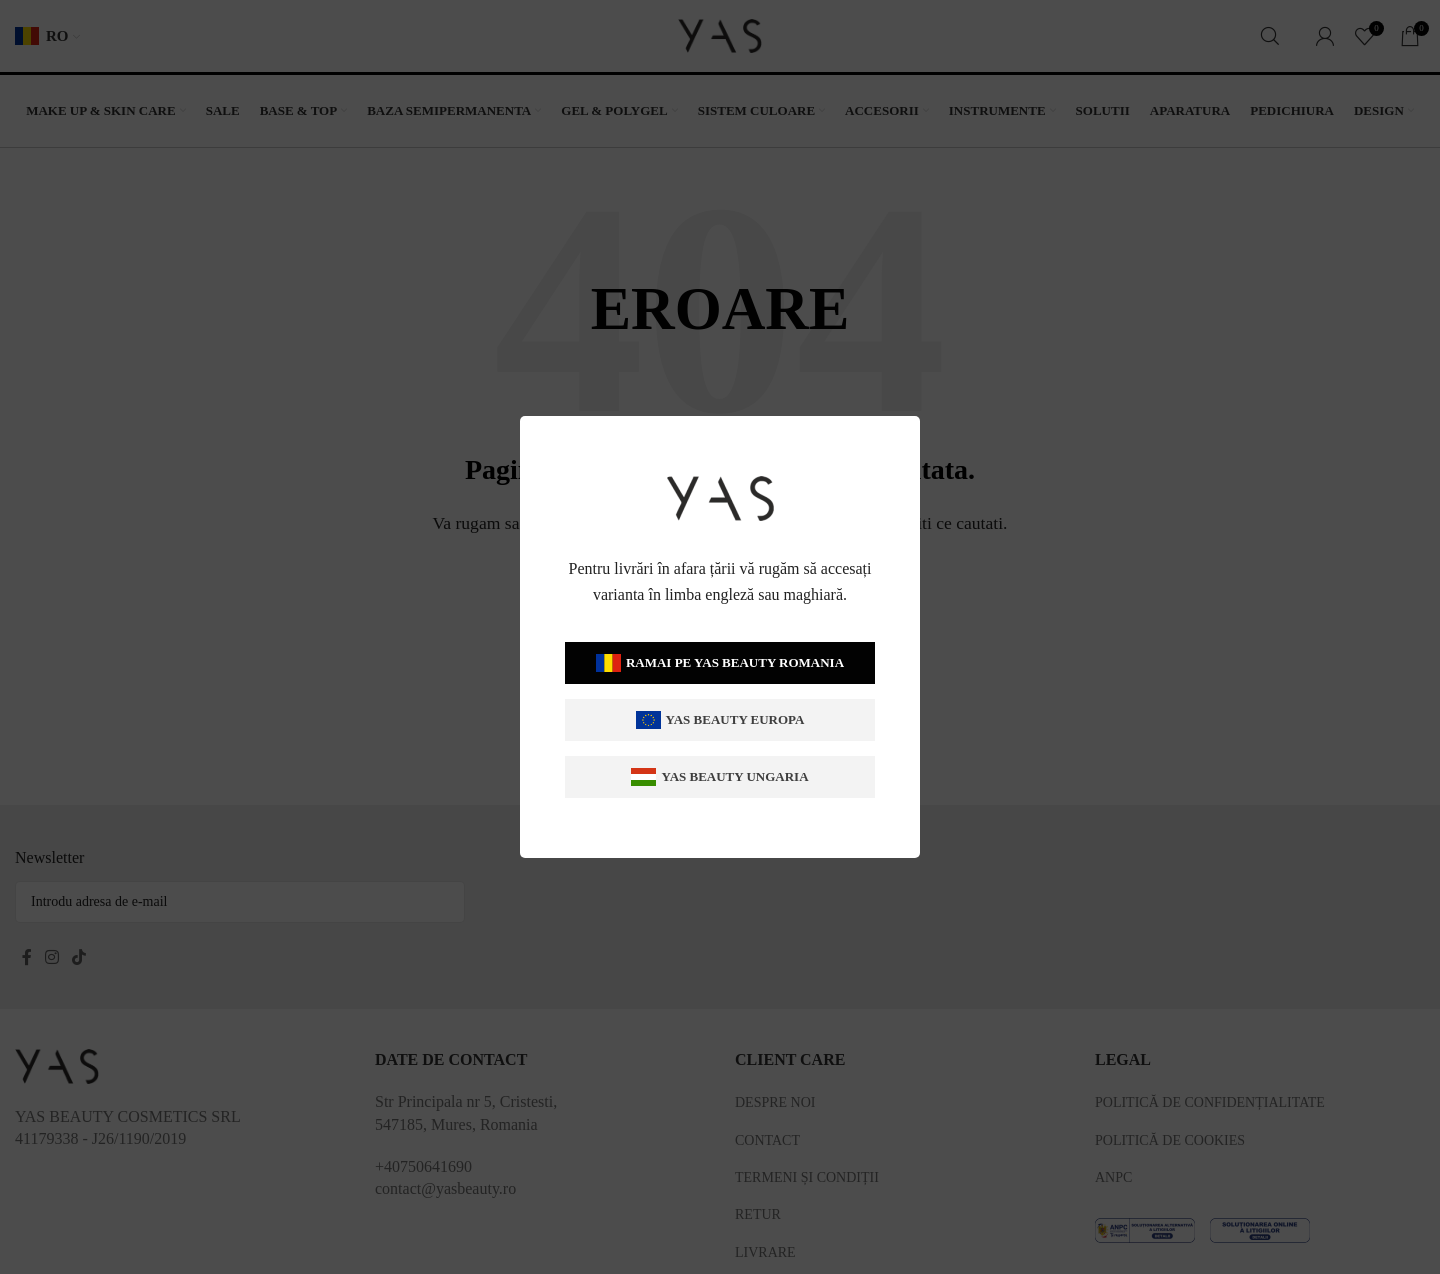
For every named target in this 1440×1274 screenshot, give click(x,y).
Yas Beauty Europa (720, 720)
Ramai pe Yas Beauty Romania (720, 663)
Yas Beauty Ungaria (719, 777)
